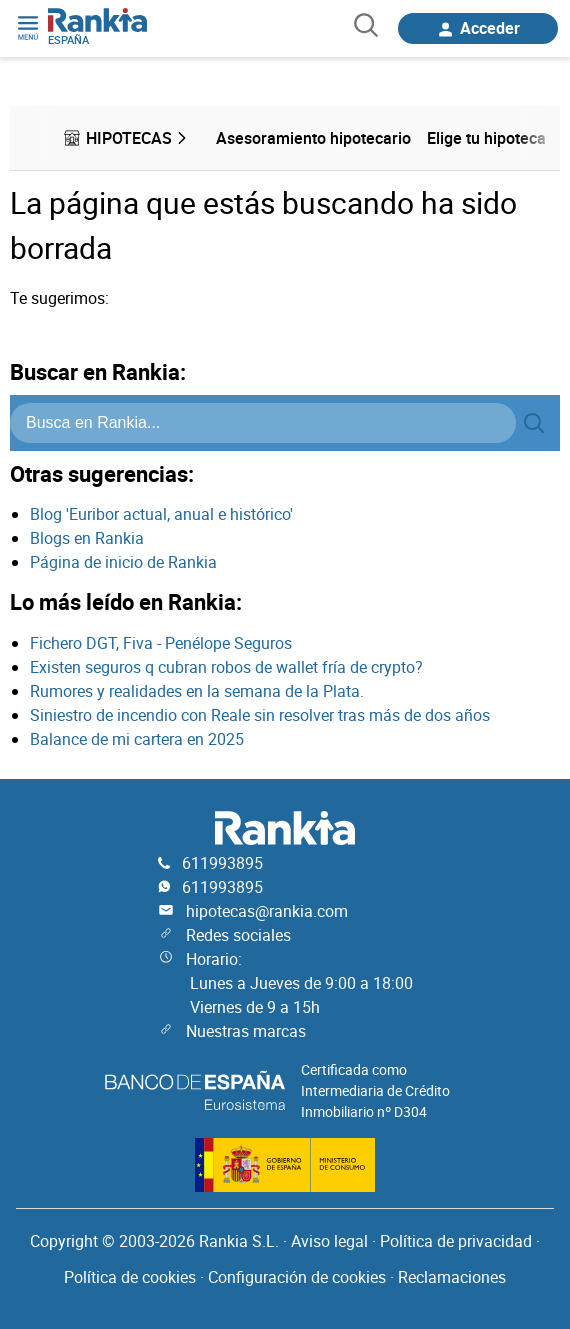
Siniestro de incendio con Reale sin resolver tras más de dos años (260, 715)
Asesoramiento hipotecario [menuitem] (313, 138)
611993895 (222, 863)
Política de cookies (130, 1277)
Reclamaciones (452, 1277)
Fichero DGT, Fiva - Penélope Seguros (161, 643)
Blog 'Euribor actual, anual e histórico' (161, 514)
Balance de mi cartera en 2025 (137, 739)
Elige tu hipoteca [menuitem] (486, 138)
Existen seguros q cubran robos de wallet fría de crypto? (226, 667)
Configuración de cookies (297, 1277)
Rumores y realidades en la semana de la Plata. (197, 691)
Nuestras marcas (246, 1031)
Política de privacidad (456, 1241)
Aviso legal (329, 1241)
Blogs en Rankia (87, 538)
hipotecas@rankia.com (267, 911)
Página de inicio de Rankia (123, 562)
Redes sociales (238, 935)
